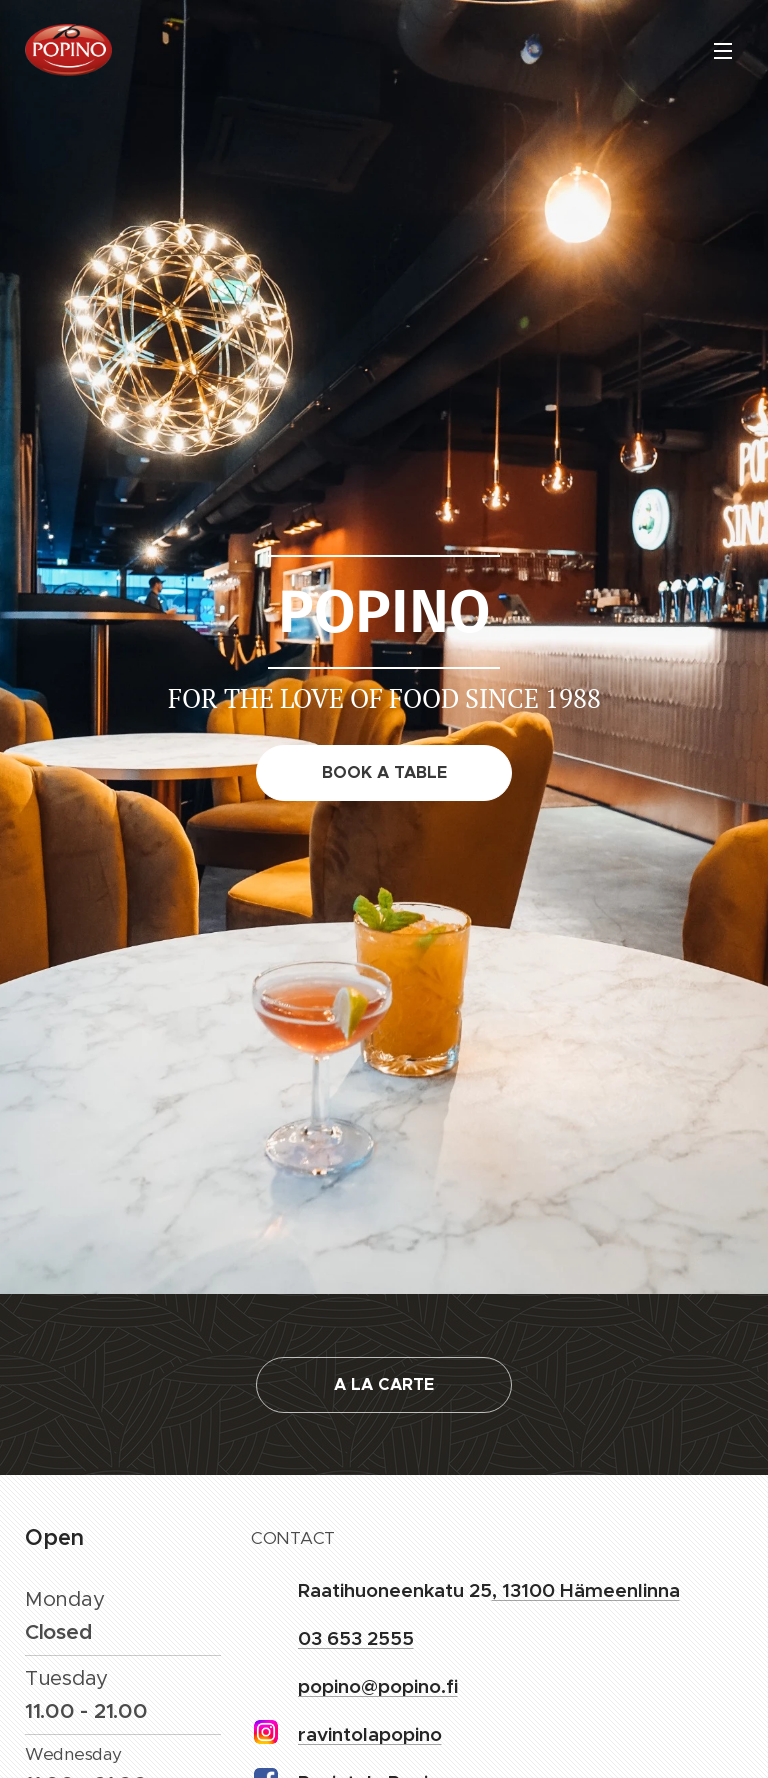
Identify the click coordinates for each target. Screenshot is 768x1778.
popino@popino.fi (378, 1686)
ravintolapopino (370, 1734)
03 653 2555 (356, 1638)
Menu (723, 51)
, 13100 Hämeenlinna (586, 1590)
